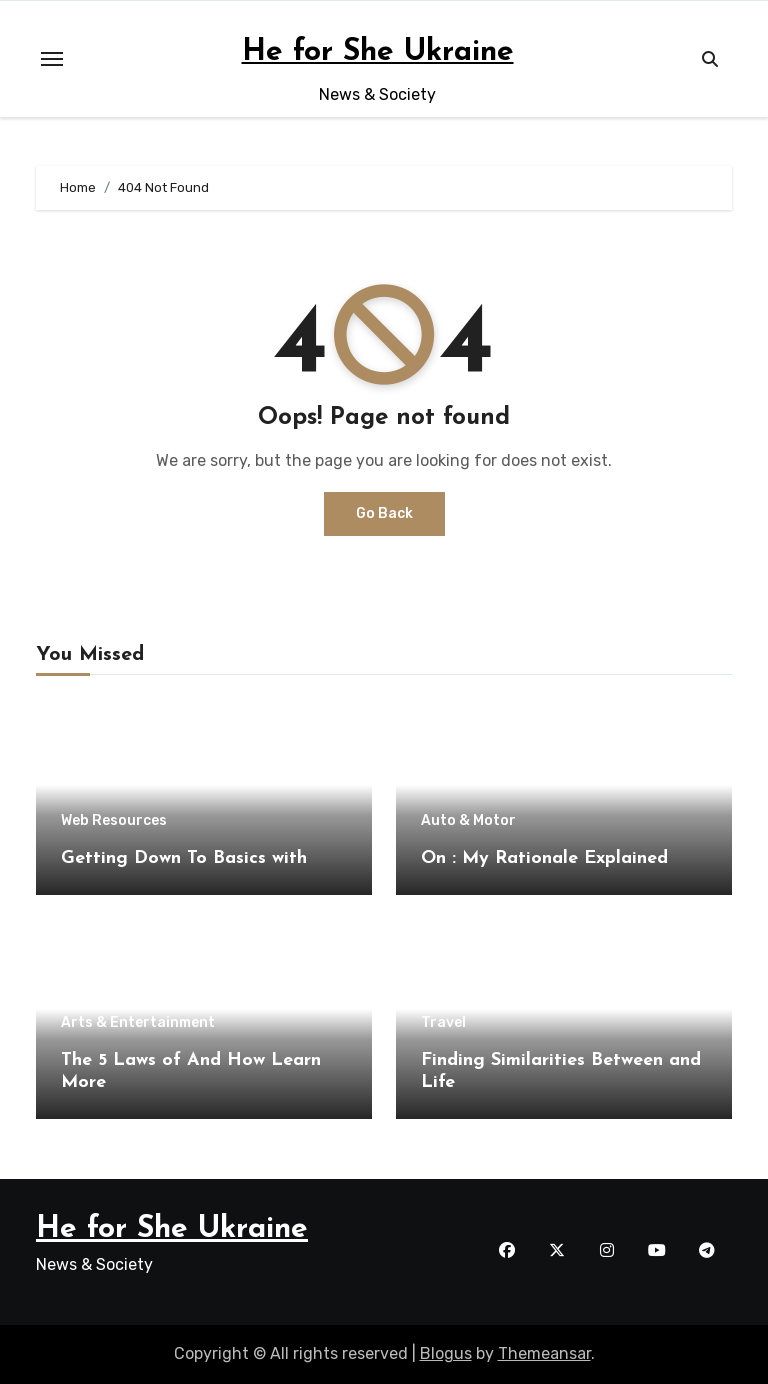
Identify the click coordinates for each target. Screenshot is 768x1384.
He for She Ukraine (378, 52)
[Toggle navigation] (52, 59)
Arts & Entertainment (138, 1023)
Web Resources (114, 821)
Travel (443, 1023)
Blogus (446, 1353)
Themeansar (544, 1353)
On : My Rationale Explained (544, 858)
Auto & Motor (468, 821)
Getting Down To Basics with (184, 858)
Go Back (384, 513)
